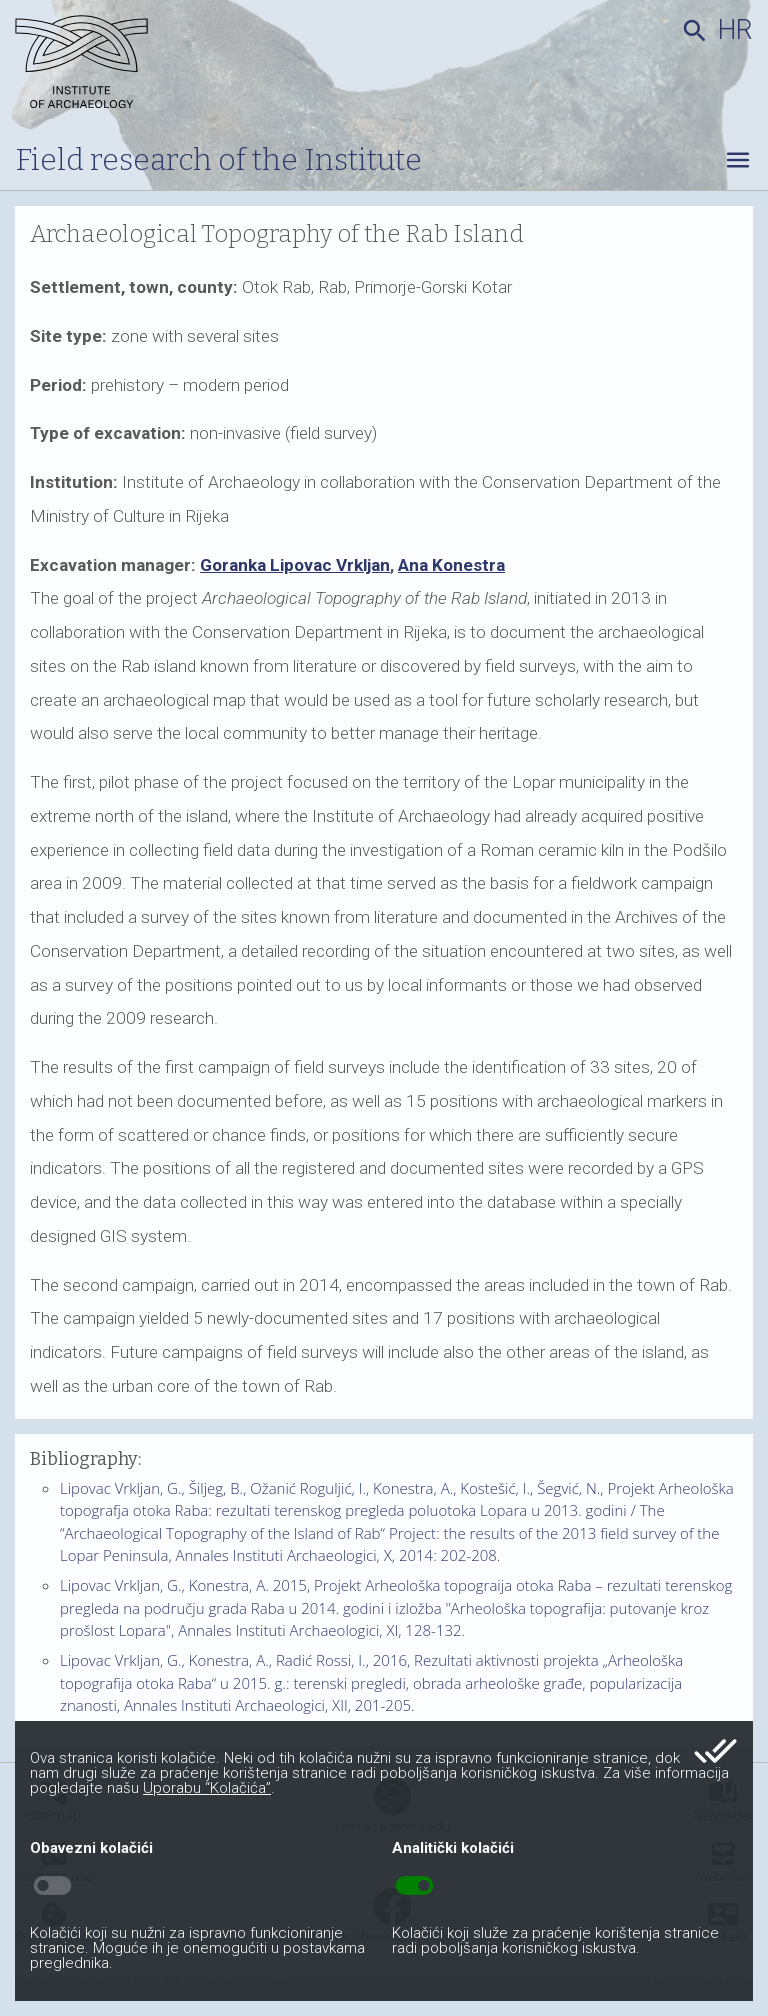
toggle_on (414, 1886)
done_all (715, 1751)
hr (735, 30)
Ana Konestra (451, 565)
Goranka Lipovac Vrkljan (295, 565)
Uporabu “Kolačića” (207, 1788)
